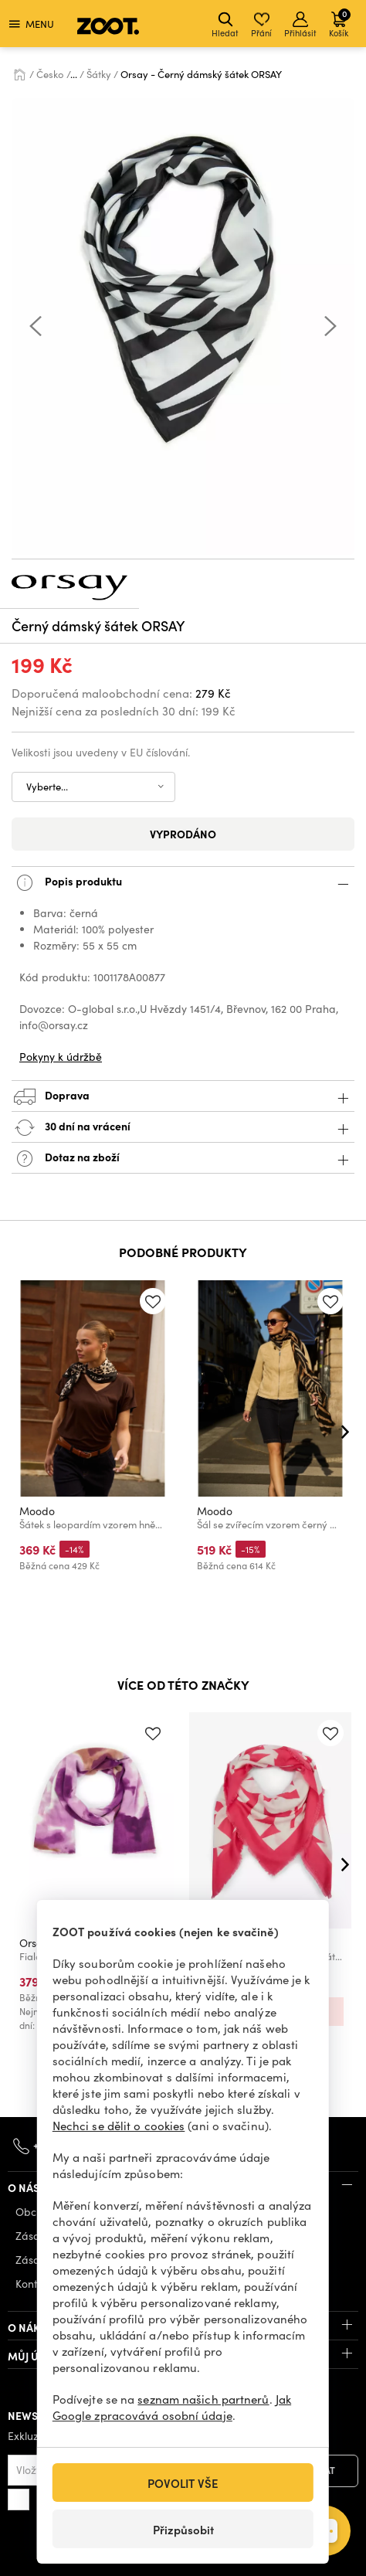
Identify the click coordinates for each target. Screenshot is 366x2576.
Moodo (37, 1511)
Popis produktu (183, 882)
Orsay (34, 1942)
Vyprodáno (183, 833)
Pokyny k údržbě (60, 1056)
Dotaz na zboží (183, 1158)
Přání (261, 25)
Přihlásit (300, 25)
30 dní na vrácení (183, 1127)
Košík (340, 23)
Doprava (183, 1096)
